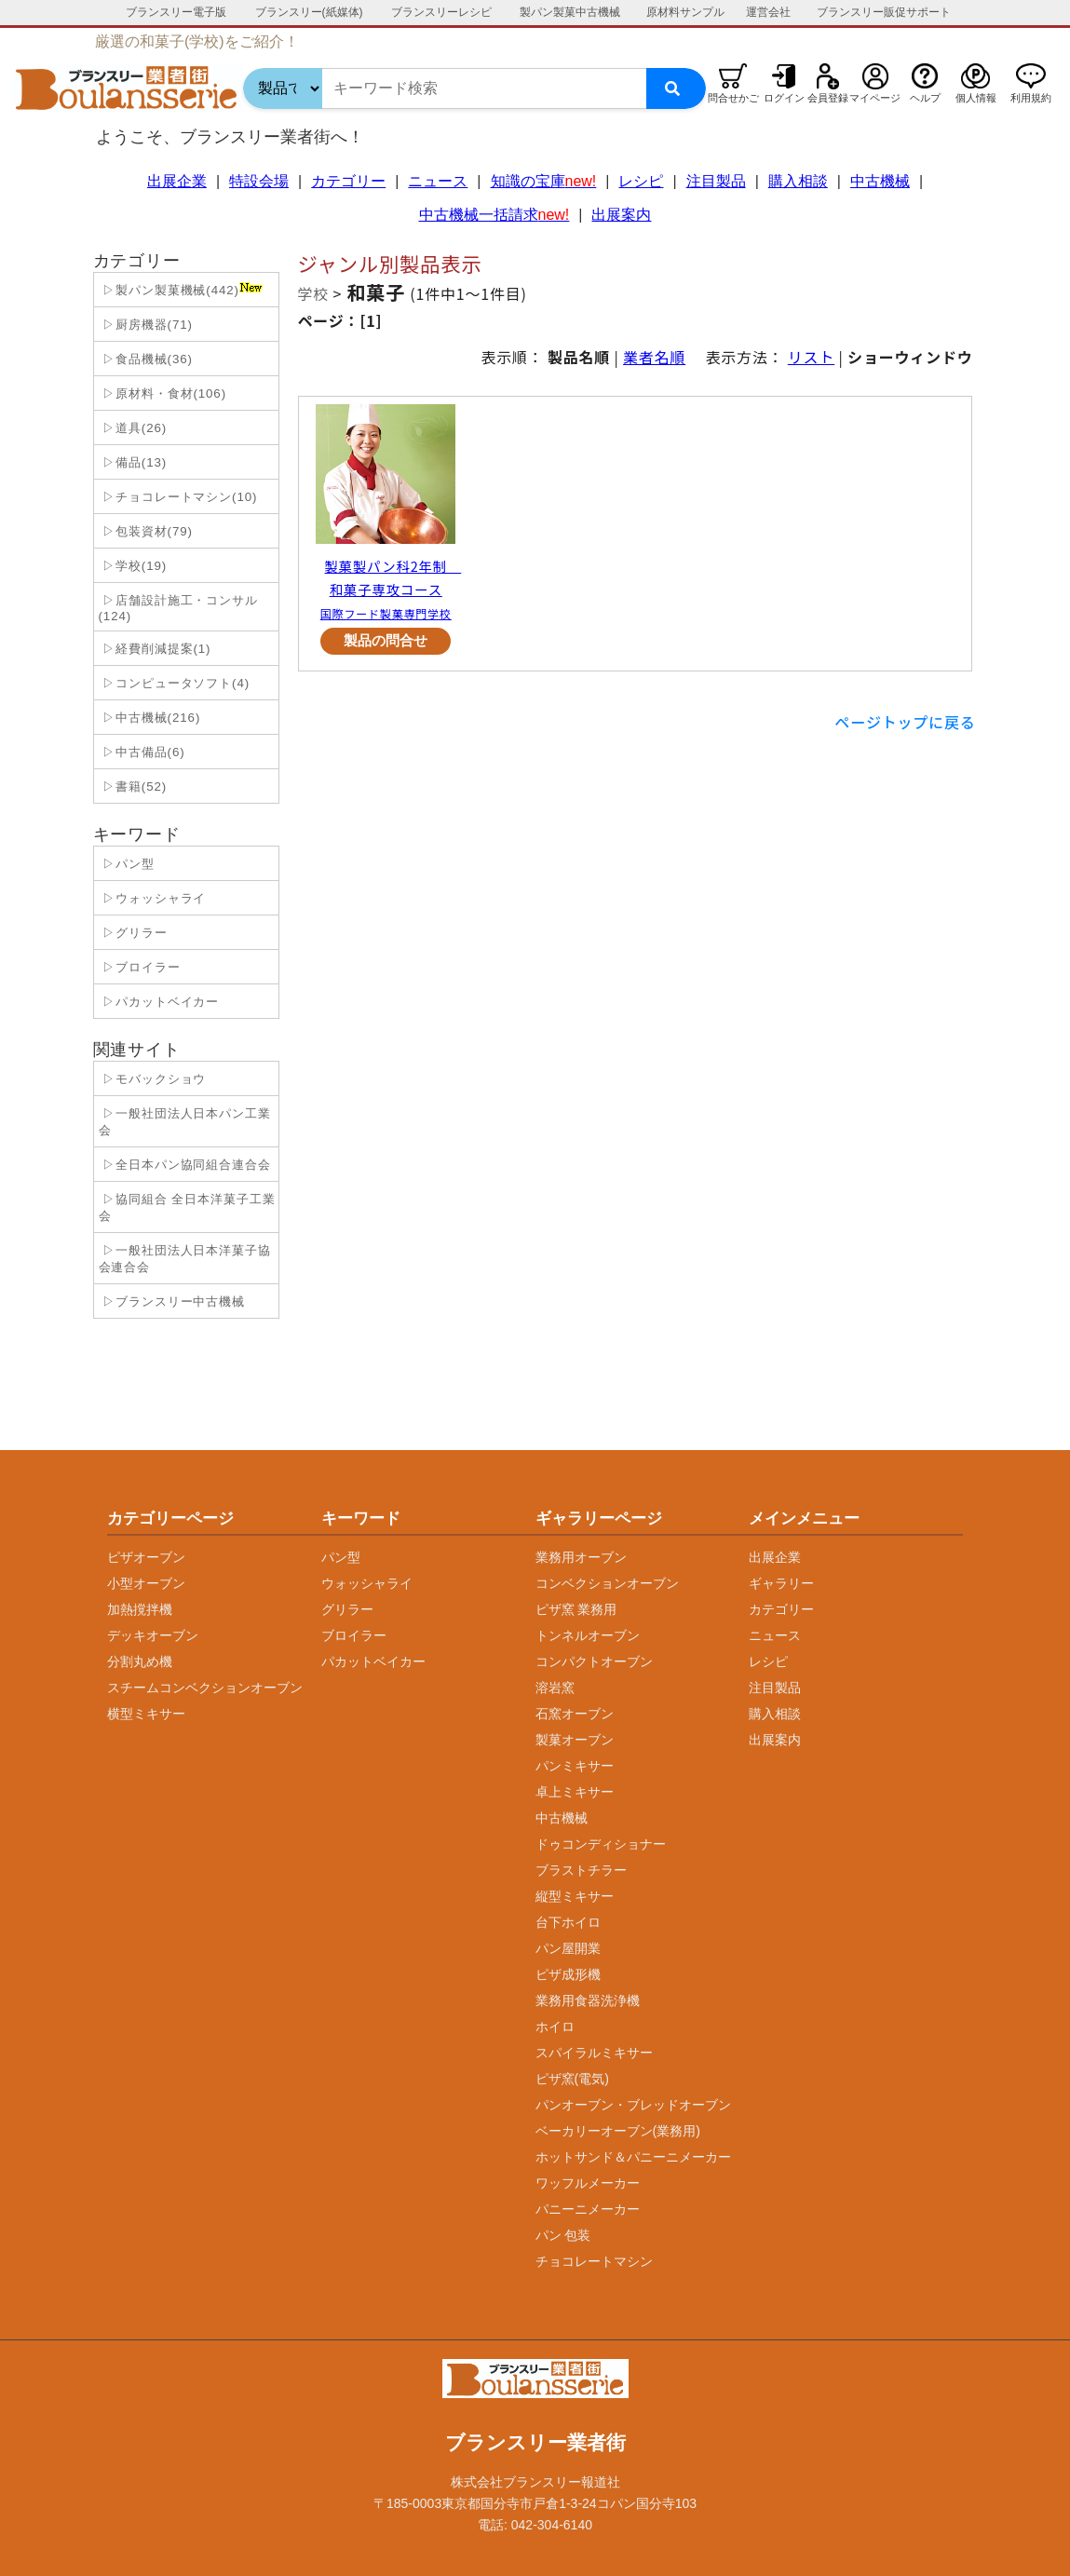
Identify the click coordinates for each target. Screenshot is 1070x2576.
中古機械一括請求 (494, 215)
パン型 (340, 1557)
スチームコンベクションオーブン (205, 1687)
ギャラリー (781, 1583)
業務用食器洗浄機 (587, 2000)
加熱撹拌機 (139, 1609)
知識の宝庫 (544, 181)
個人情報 (975, 97)
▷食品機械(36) (146, 359)
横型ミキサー (146, 1713)
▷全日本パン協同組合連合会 (185, 1165)
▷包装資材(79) (146, 531)
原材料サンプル (685, 12)
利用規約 (1030, 97)
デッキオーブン (152, 1635)
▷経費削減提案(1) (155, 649)
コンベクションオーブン (607, 1583)
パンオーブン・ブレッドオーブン (633, 2104)
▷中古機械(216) (150, 718)
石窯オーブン (574, 1713)
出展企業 (177, 181)
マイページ (875, 97)
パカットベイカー (373, 1661)
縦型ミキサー (574, 1896)
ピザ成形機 (568, 1974)
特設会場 (259, 181)
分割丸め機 (139, 1661)
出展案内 (621, 215)
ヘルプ (925, 97)
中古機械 (880, 181)
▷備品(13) (133, 462)
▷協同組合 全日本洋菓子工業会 (187, 1207)
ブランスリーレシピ (441, 12)
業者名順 (654, 357)
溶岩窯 (555, 1687)
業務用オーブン (581, 1557)
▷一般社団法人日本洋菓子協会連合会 (185, 1258)
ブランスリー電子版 (176, 12)
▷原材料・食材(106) (163, 393)
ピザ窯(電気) (572, 2078)
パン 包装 (563, 2235)
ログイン (784, 97)
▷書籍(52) (133, 786)
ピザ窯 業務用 (576, 1609)
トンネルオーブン (587, 1635)
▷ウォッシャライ (153, 898)
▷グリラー (133, 933)
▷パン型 (127, 864)
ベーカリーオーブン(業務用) (617, 2130)
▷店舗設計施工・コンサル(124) (178, 608)
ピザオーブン (146, 1557)
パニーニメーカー (587, 2209)
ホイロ (555, 2026)
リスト (811, 357)
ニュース (437, 181)
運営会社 (768, 12)
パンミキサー (574, 1765)
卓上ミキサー (574, 1791)
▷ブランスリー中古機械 (172, 1301)
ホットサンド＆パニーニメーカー (633, 2156)
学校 (314, 293)
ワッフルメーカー (587, 2183)
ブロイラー (353, 1635)
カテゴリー (348, 181)
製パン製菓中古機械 (570, 12)
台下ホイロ (568, 1922)
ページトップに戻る (905, 722)
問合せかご (733, 97)
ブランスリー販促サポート (884, 12)
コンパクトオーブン (594, 1661)
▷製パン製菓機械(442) (181, 289)
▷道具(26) (133, 428)
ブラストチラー (581, 1870)
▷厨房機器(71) (146, 325)
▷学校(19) (133, 566)
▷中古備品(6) (142, 752)
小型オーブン (146, 1583)
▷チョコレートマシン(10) (178, 497)
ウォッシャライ (367, 1583)
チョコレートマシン (594, 2261)
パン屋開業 (568, 1948)
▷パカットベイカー (159, 1002)
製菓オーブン (574, 1739)
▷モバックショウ (153, 1079)
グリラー (347, 1609)
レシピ (640, 181)
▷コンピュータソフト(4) (175, 683)
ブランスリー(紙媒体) (309, 12)
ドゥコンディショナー (600, 1844)
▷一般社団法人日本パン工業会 (185, 1121)
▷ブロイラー (140, 967)
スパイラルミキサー (594, 2052)
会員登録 (827, 97)
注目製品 (716, 181)
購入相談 (798, 181)
